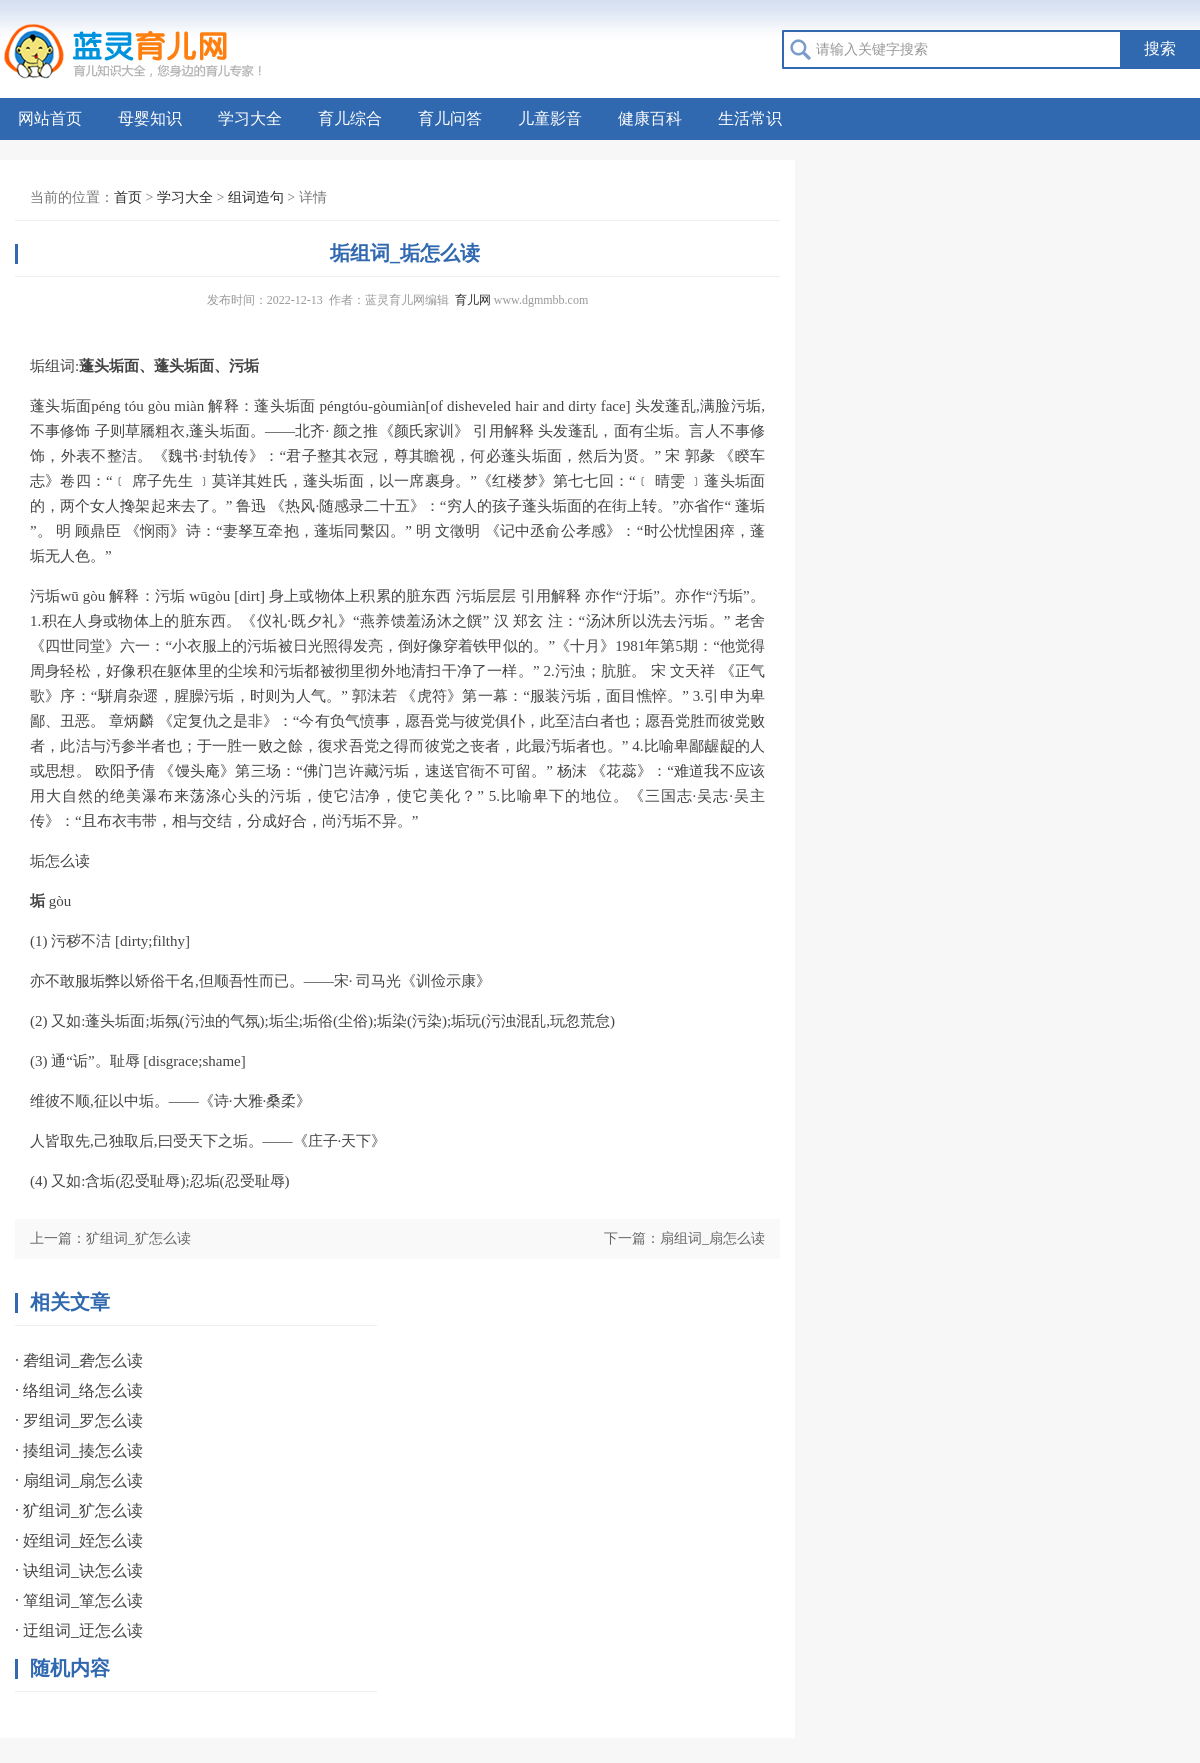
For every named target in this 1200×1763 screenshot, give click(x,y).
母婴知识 (150, 118)
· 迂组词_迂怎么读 (79, 1630)
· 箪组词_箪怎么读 (79, 1600)
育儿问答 (450, 118)
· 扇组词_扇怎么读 (79, 1480)
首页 (128, 197)
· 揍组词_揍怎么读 (79, 1450)
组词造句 (256, 197)
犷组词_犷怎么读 (138, 1238)
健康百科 (650, 118)
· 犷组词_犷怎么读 (79, 1510)
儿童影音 (550, 118)
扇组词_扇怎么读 (712, 1238)
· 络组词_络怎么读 (79, 1390)
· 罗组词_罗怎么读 (79, 1420)
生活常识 (750, 118)
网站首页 (50, 118)
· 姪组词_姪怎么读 (79, 1540)
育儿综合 (350, 118)
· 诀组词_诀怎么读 (79, 1570)
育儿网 (473, 300)
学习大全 (250, 118)
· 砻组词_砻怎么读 (79, 1360)
